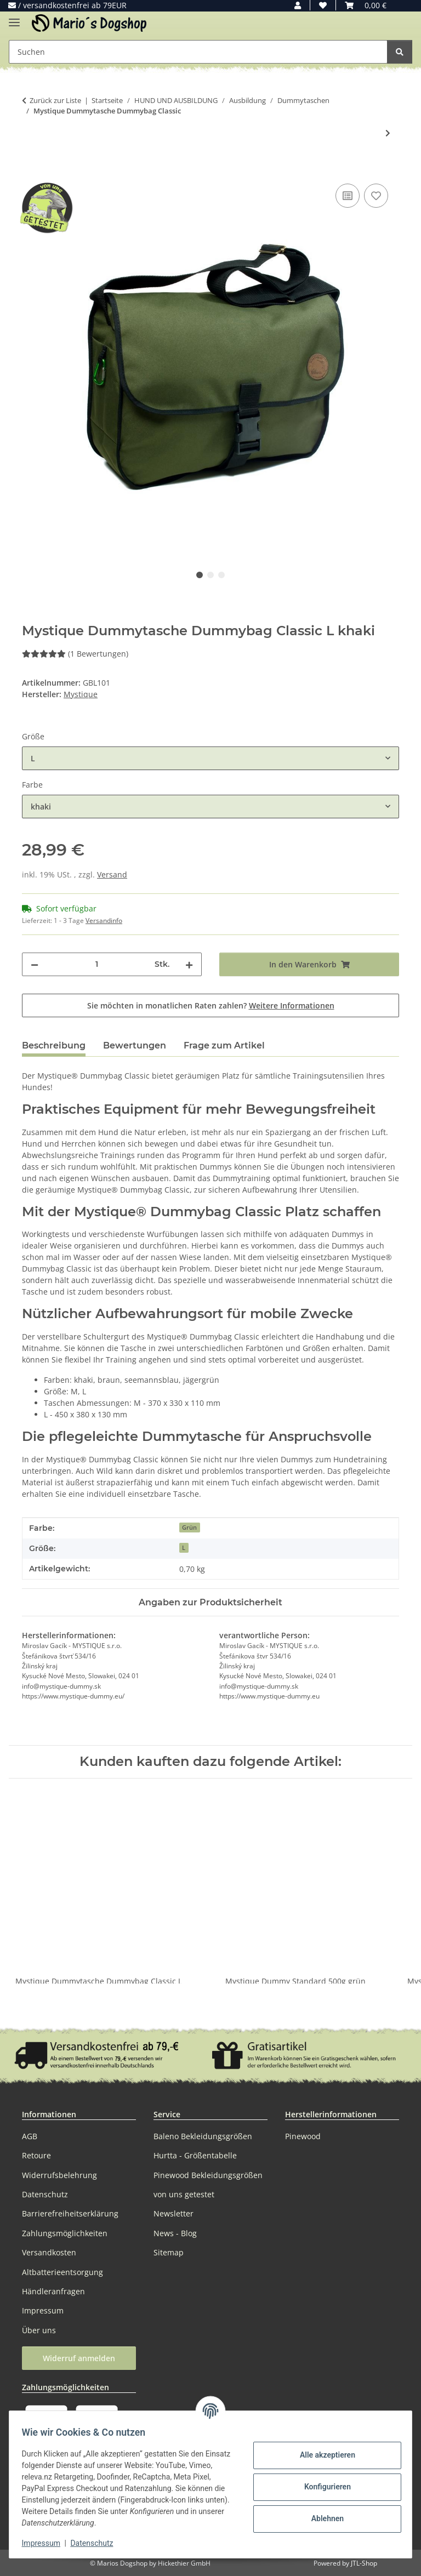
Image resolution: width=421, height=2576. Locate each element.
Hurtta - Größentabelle (195, 2155)
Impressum (46, 2543)
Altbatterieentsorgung (62, 2272)
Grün (189, 1527)
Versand (112, 874)
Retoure (36, 2155)
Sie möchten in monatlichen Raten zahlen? (210, 1005)
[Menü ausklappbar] (14, 18)
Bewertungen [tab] (134, 1045)
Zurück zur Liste (55, 100)
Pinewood (303, 2136)
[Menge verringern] (34, 964)
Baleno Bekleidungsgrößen (202, 2136)
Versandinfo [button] (104, 920)
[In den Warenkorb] (30, 169)
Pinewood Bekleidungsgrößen (208, 2175)
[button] (298, 5)
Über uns (39, 2330)
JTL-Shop (364, 2563)
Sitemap (168, 2252)
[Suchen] (399, 52)
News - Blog (175, 2233)
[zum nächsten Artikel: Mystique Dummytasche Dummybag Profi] (388, 133)
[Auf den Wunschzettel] (376, 196)
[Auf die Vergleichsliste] (347, 196)
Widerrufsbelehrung (59, 2175)
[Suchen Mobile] (198, 52)
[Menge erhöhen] (189, 964)
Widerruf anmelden (79, 2358)
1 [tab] (199, 575)
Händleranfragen (53, 2291)
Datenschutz (97, 2543)
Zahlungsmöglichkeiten (64, 2233)
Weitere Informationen (291, 1005)
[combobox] (210, 758)
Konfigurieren (322, 2486)
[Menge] (96, 964)
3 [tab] (221, 575)
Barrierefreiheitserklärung (70, 2213)
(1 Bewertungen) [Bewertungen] (75, 653)
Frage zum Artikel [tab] (224, 1045)
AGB (29, 2136)
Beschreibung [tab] (54, 1045)
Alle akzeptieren (322, 2454)
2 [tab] (210, 575)
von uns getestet (183, 2194)
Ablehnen (322, 2518)
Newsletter (173, 2213)
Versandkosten (49, 2252)
